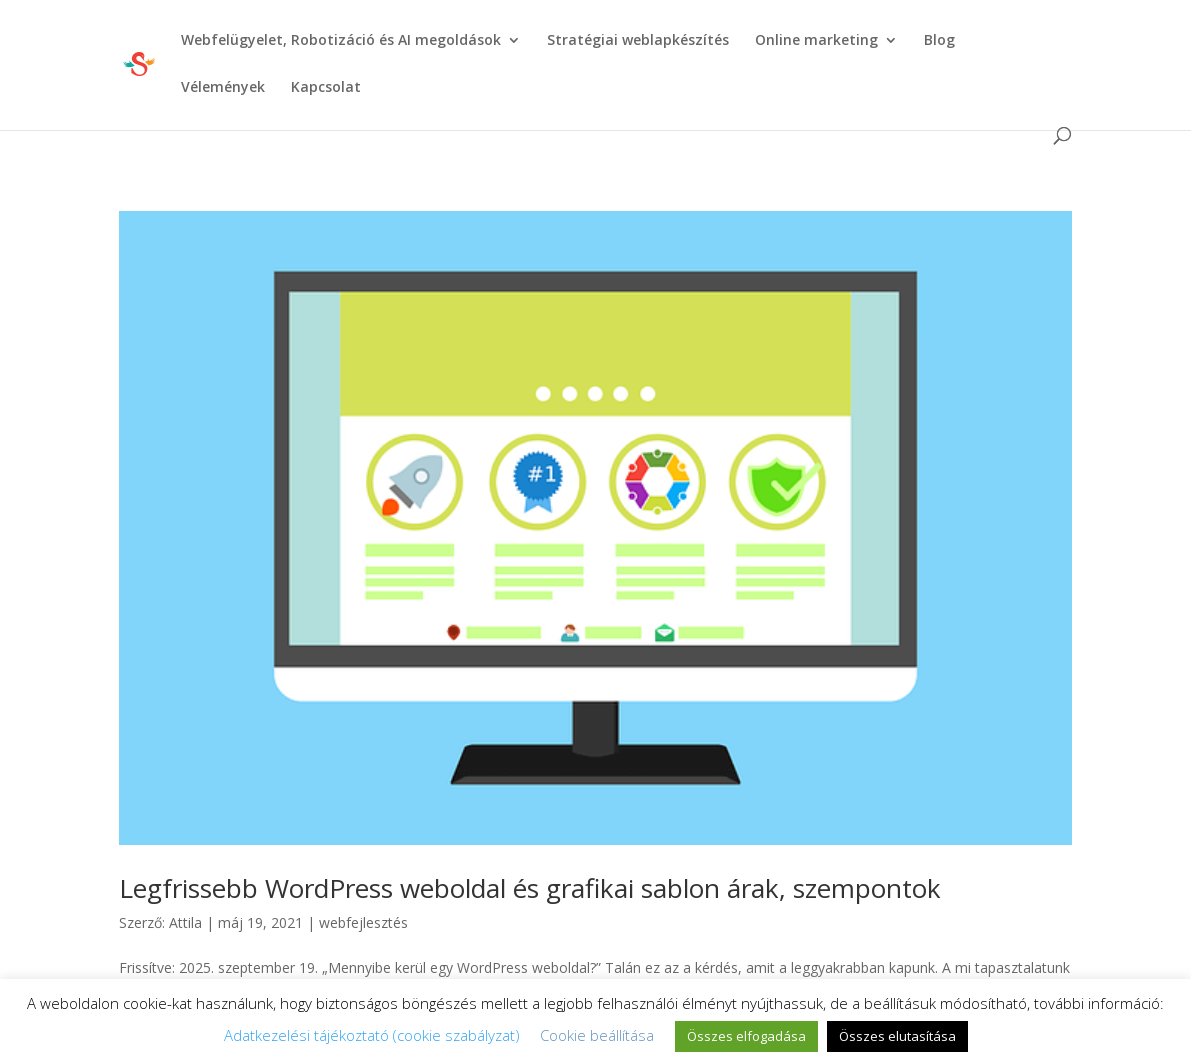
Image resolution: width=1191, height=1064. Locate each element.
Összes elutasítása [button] (897, 1036)
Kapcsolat (326, 88)
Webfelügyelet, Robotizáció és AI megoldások (341, 41)
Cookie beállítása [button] (597, 1035)
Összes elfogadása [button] (746, 1036)
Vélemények (223, 88)
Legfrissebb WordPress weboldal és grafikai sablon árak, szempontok (530, 888)
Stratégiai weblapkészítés (638, 41)
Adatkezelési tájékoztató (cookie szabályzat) (372, 1035)
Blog (939, 41)
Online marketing (816, 41)
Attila (185, 922)
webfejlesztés (363, 922)
